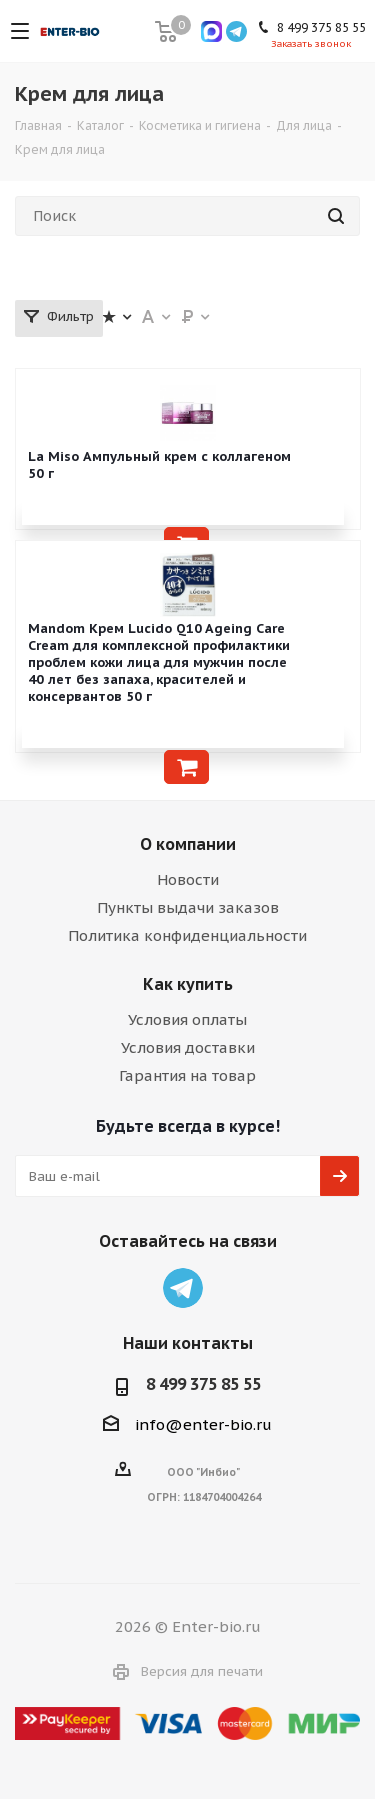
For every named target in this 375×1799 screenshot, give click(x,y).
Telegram (183, 1288)
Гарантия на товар (187, 1075)
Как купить (188, 984)
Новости (188, 879)
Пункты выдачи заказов (188, 907)
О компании (188, 844)
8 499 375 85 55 (203, 1384)
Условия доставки (188, 1047)
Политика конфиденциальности (187, 935)
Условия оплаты (187, 1019)
